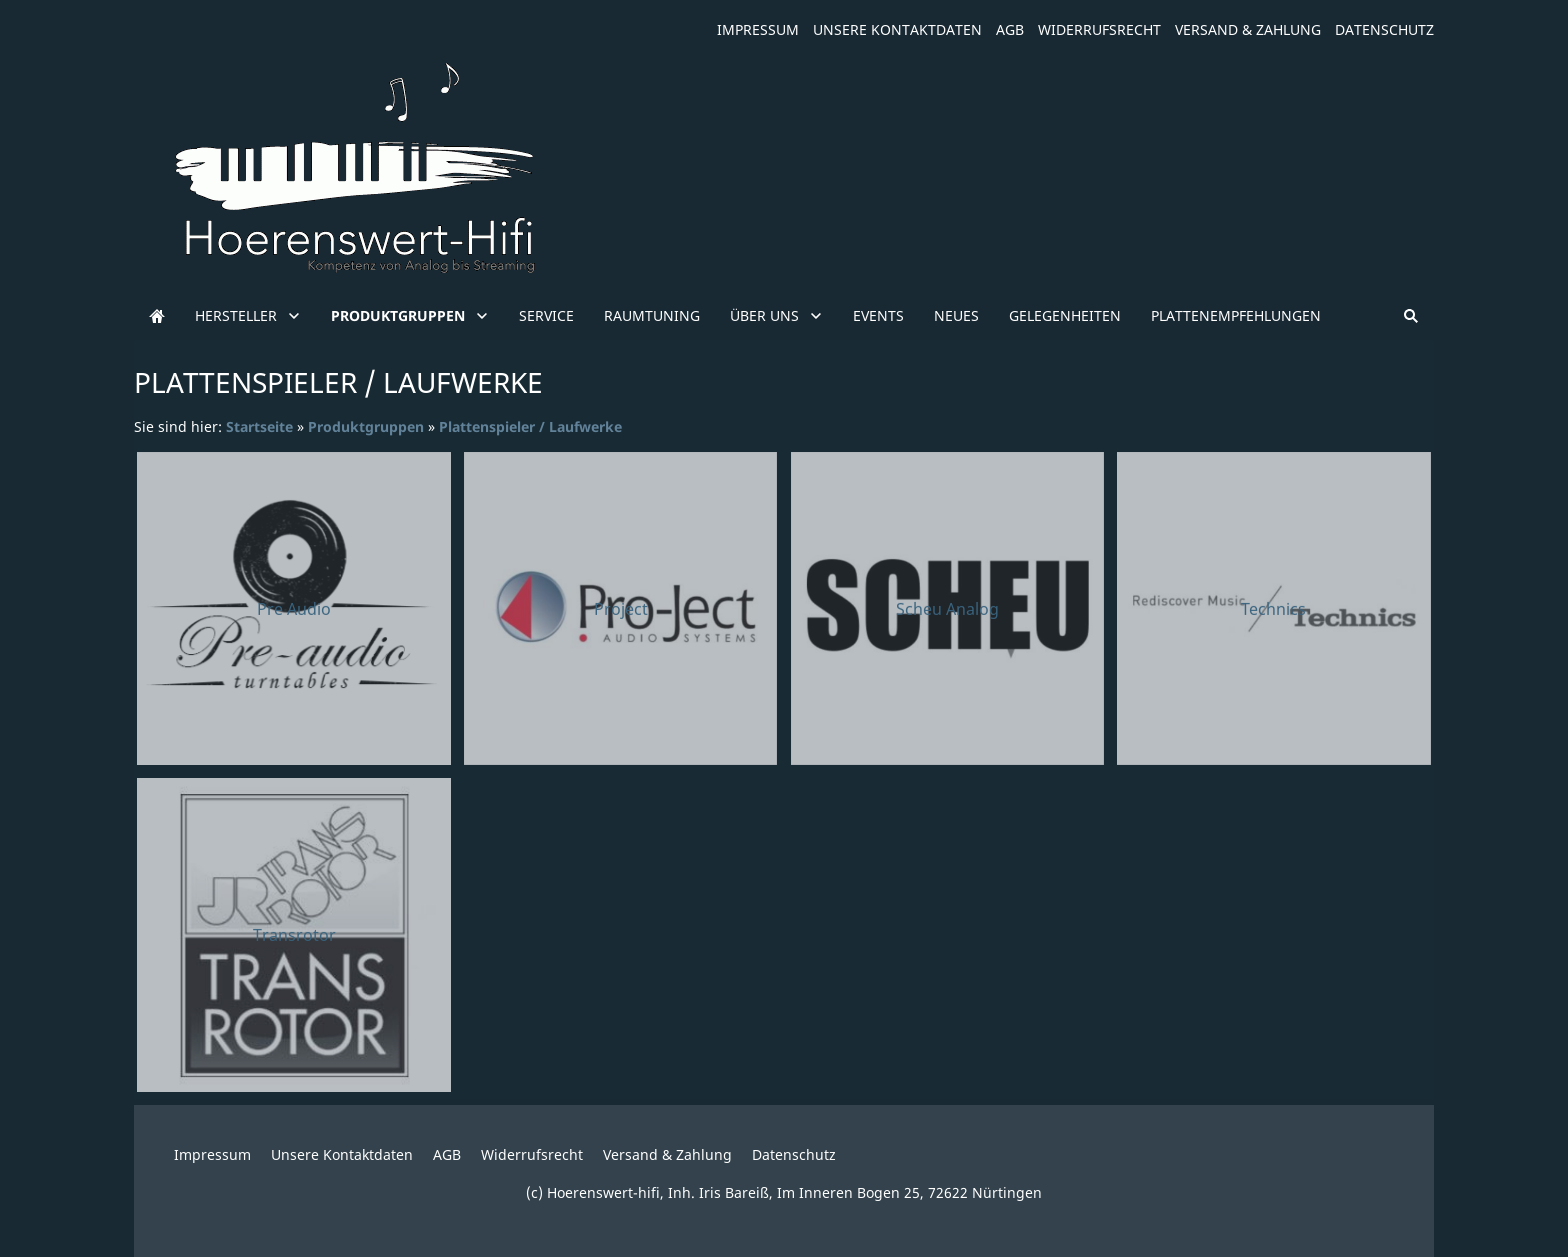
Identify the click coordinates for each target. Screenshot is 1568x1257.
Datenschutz (1384, 29)
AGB (1010, 29)
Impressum (758, 29)
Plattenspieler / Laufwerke (530, 426)
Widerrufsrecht (1099, 29)
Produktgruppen (366, 426)
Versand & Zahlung (1248, 29)
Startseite (259, 426)
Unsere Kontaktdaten (897, 29)
